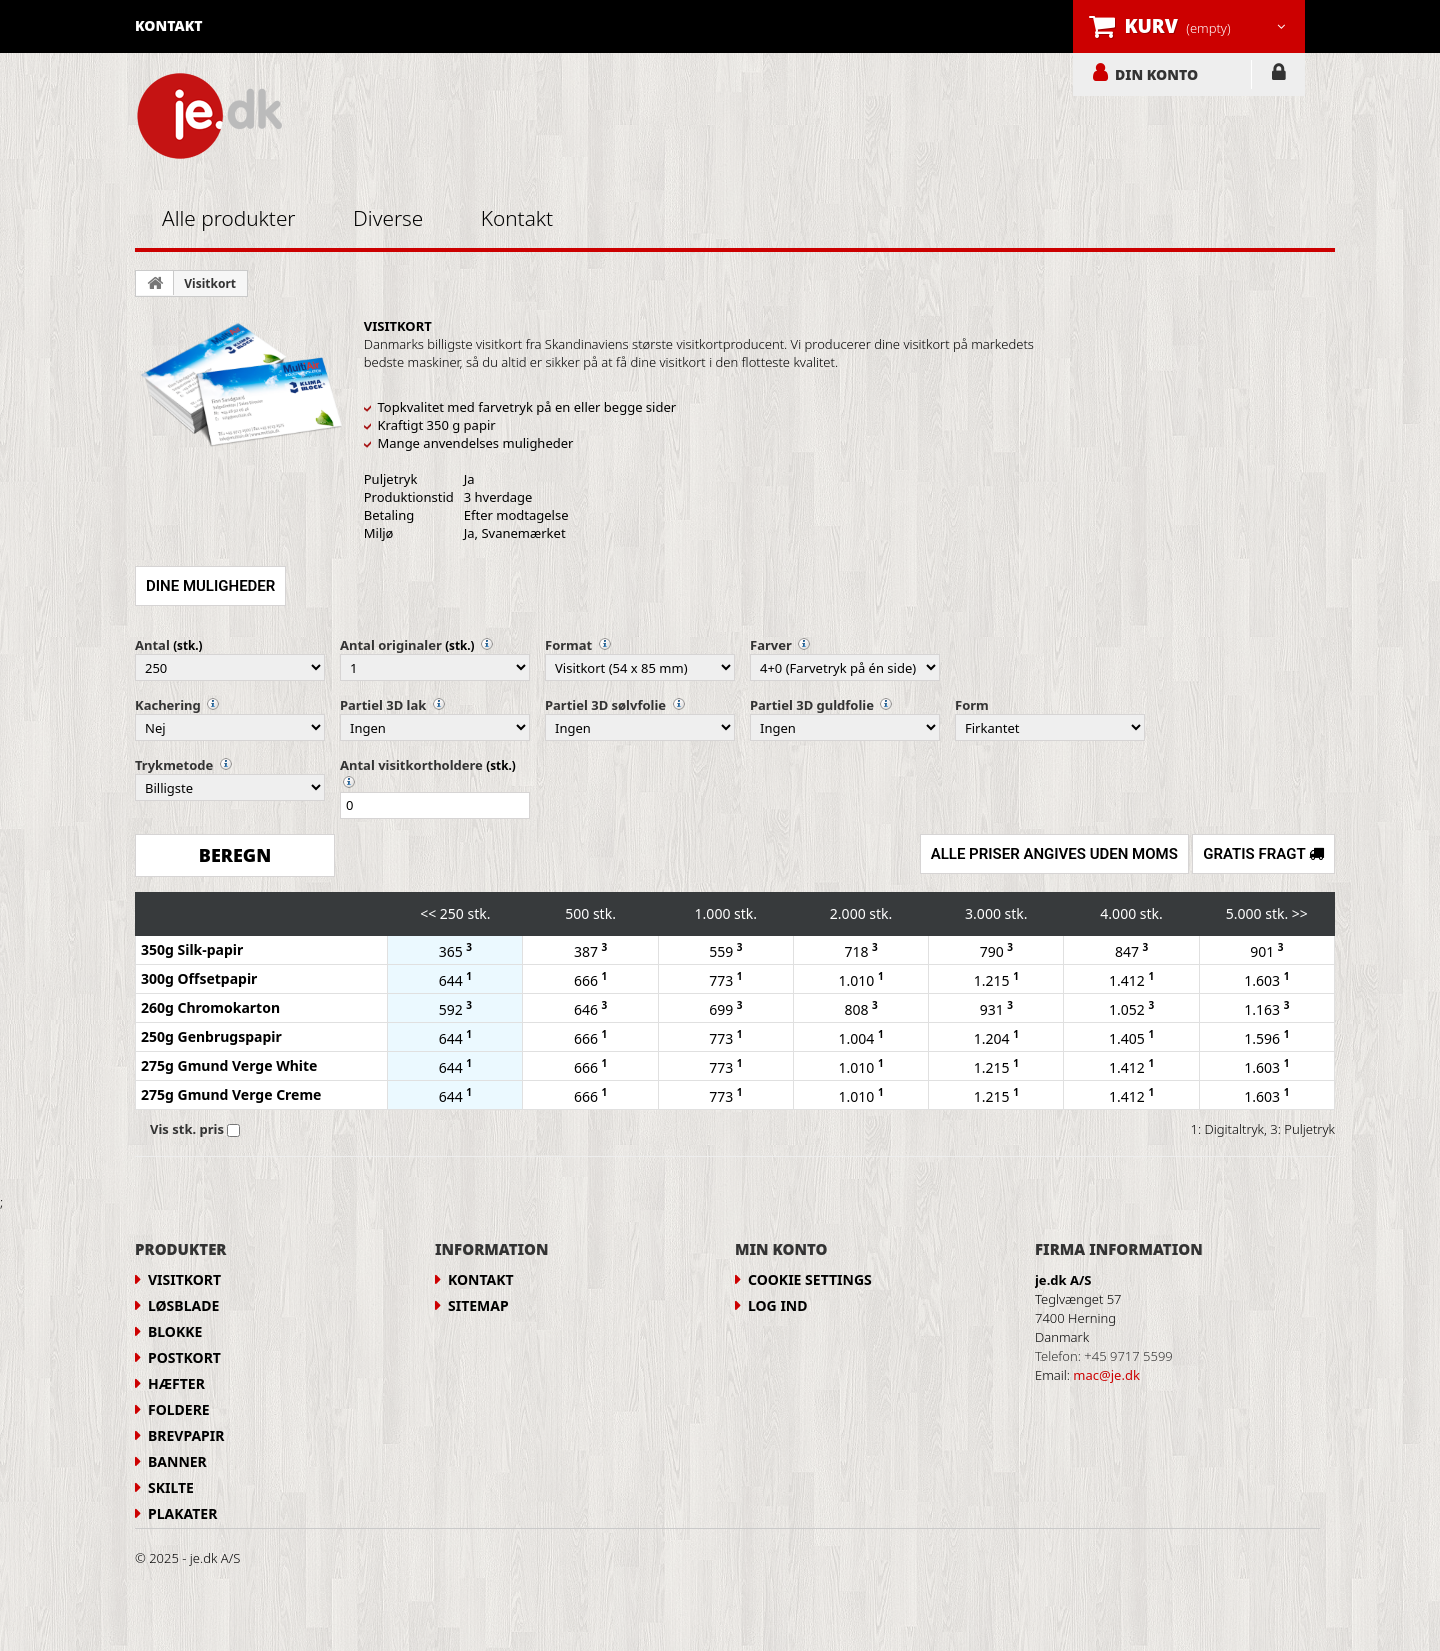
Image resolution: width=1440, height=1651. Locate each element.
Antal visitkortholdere (411, 765)
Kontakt (517, 218)
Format (568, 645)
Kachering (168, 705)
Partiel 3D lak (383, 705)
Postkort (184, 1357)
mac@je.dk (1106, 1375)
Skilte (171, 1487)
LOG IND (1278, 76)
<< (428, 913)
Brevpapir (186, 1435)
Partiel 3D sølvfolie (605, 705)
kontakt (169, 25)
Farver (771, 645)
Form (972, 705)
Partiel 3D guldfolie (812, 705)
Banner (177, 1461)
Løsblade (183, 1305)
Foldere (179, 1409)
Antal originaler (391, 645)
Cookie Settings (810, 1279)
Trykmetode (174, 765)
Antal (152, 645)
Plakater (182, 1513)
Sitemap (478, 1305)
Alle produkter (229, 218)
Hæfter (176, 1383)
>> (1300, 913)
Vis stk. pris (187, 1129)
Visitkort (210, 283)
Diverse (388, 218)
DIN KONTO (1156, 74)
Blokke (175, 1331)
